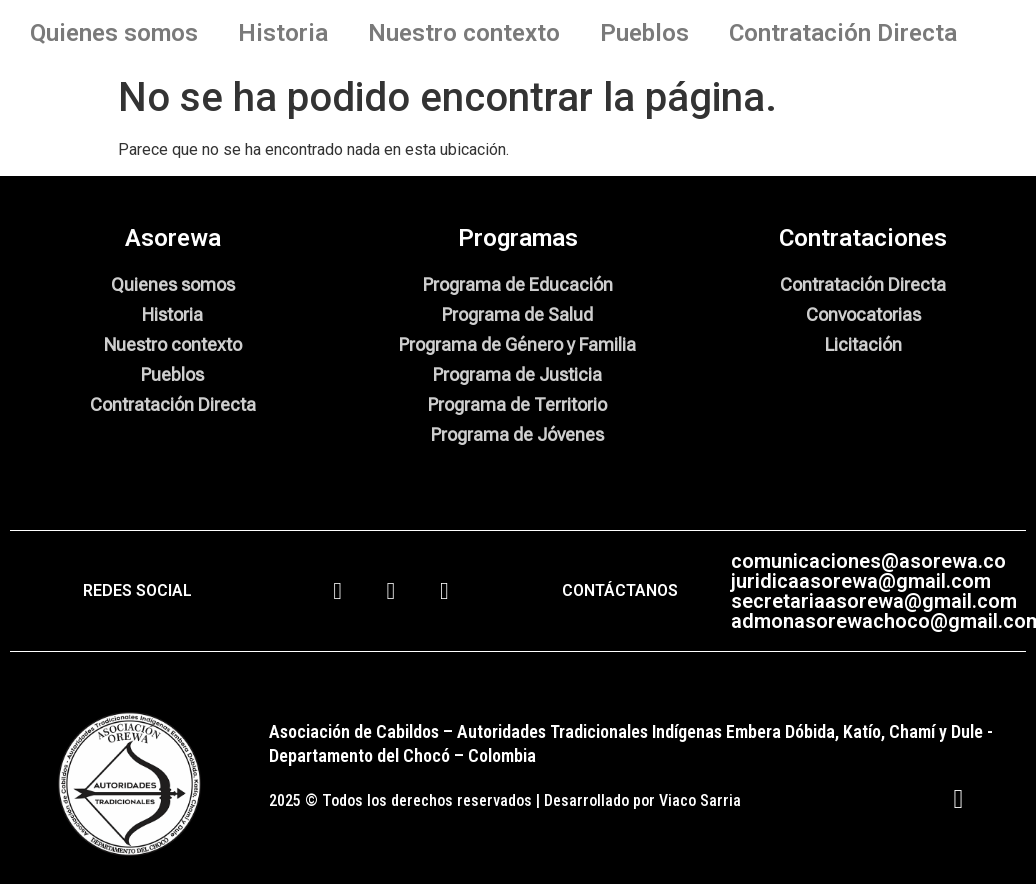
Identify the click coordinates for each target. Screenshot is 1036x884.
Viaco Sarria (700, 800)
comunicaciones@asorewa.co (868, 561)
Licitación (863, 344)
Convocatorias (863, 314)
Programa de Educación (518, 284)
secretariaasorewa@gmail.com (874, 601)
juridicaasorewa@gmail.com (861, 581)
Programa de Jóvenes (517, 434)
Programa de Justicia (517, 374)
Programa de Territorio (517, 404)
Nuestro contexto (464, 33)
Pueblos (644, 33)
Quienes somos (114, 33)
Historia (283, 33)
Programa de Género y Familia (517, 344)
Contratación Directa (843, 33)
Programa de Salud (517, 314)
